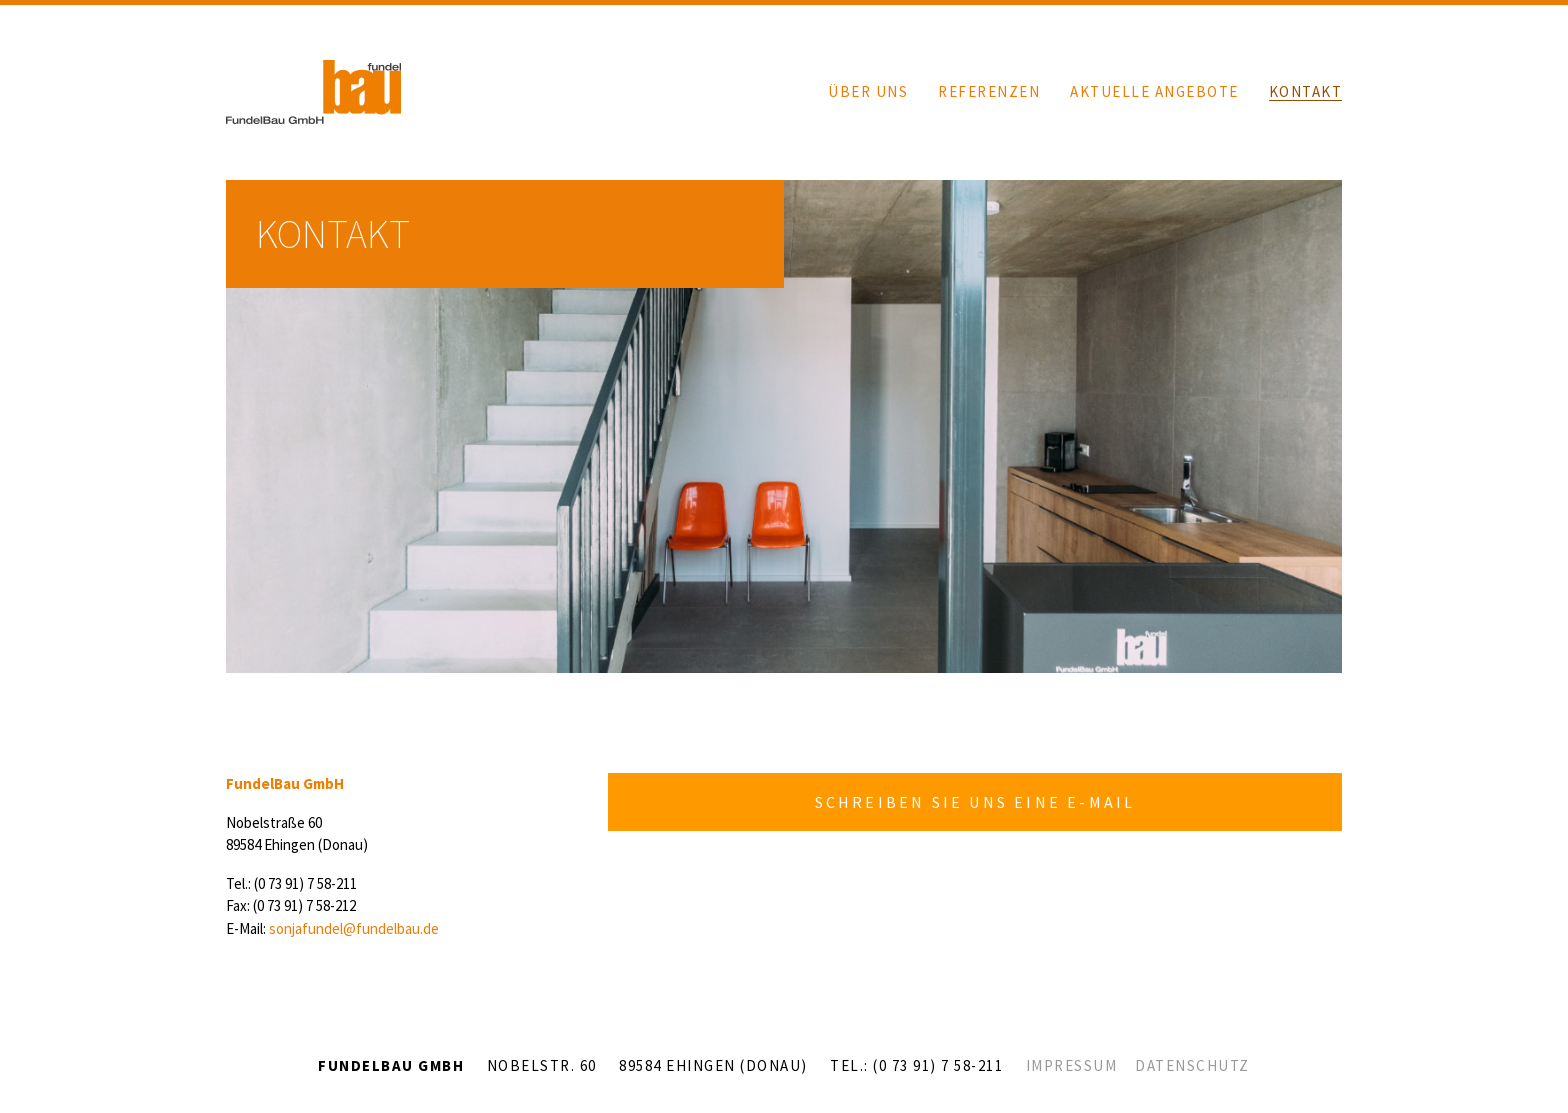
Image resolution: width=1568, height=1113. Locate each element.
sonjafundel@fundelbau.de (354, 928)
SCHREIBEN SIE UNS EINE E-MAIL (975, 802)
